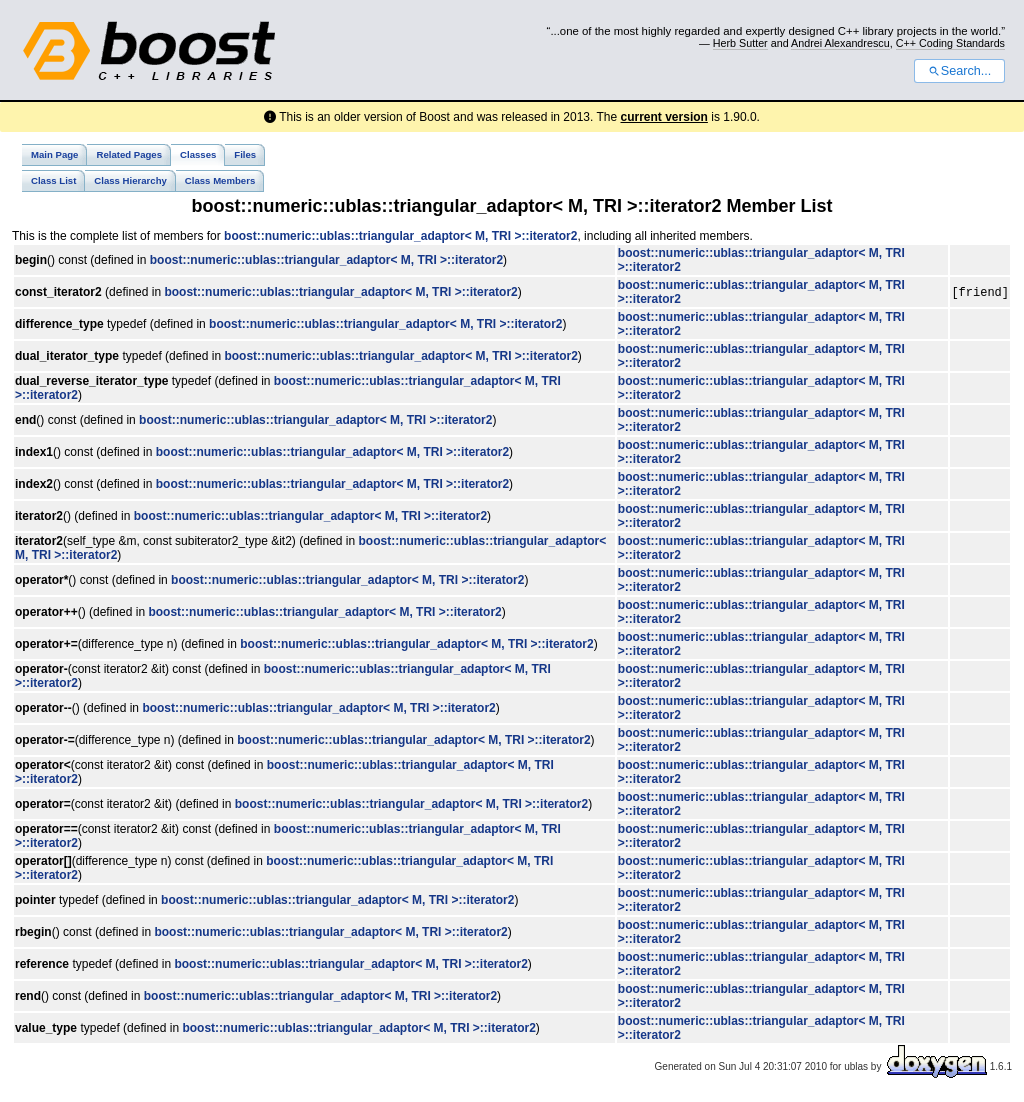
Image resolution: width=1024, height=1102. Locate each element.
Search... (959, 71)
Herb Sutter (740, 43)
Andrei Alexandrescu (840, 43)
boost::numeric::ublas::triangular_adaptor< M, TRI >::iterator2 (400, 236)
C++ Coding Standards (950, 43)
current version (664, 117)
